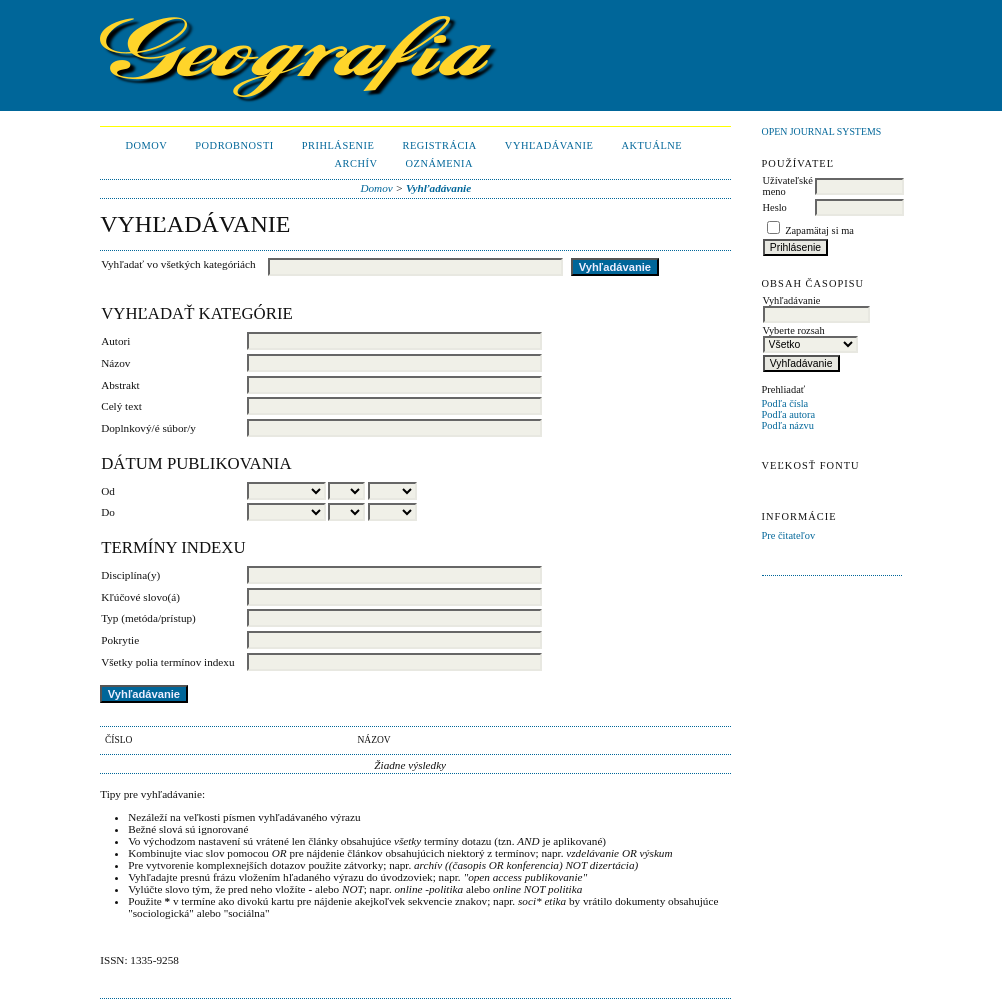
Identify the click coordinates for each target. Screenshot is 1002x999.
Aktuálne (651, 145)
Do (108, 512)
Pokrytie (120, 640)
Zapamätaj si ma (819, 230)
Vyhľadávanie (549, 145)
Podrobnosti (234, 145)
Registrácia (439, 145)
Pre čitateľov (789, 535)
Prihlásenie (338, 145)
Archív (356, 163)
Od (108, 491)
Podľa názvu (788, 425)
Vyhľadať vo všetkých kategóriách (178, 264)
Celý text (121, 406)
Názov (115, 363)
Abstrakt (120, 385)
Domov (146, 145)
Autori (115, 341)
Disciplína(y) (130, 575)
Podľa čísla (785, 403)
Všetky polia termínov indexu (167, 662)
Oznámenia (439, 163)
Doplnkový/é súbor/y (148, 428)
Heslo (775, 207)
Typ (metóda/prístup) (148, 618)
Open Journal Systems (822, 131)
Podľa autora (789, 414)
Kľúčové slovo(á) (140, 597)
